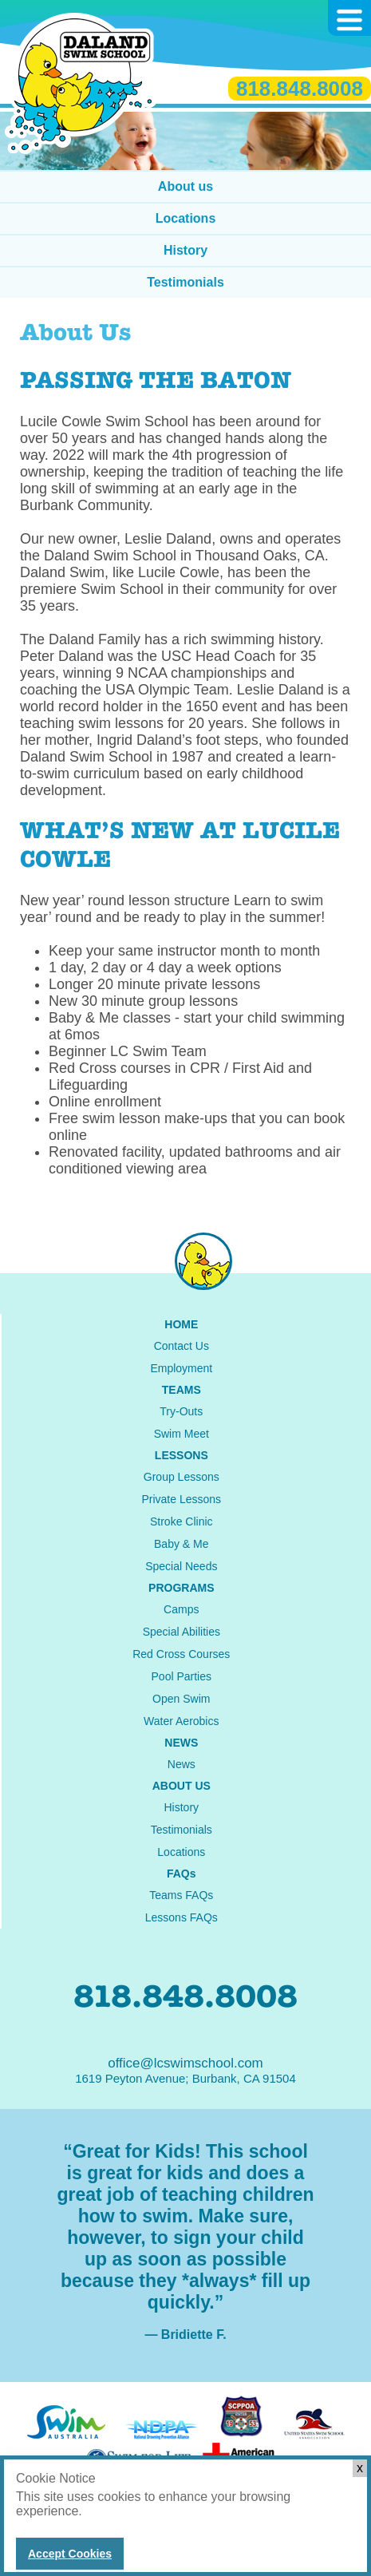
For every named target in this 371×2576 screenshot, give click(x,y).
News (181, 1764)
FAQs (181, 1873)
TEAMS (181, 1389)
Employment (181, 1368)
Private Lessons (181, 1499)
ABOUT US (181, 1785)
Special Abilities (181, 1631)
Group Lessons (181, 1476)
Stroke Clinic (181, 1521)
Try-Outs (181, 1411)
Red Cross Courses (181, 1654)
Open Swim (181, 1698)
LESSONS (181, 1455)
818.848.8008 (299, 89)
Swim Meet (181, 1433)
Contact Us (181, 1345)
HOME (181, 1324)
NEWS (181, 1742)
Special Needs (181, 1566)
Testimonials (185, 282)
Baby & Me (181, 1543)
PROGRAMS (181, 1587)
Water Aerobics (181, 1721)
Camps (181, 1609)
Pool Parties (181, 1676)
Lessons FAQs (181, 1917)
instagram (203, 1261)
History (185, 250)
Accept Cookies (70, 2553)
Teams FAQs (181, 1895)
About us (185, 186)
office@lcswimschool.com (185, 2063)
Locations (186, 218)
